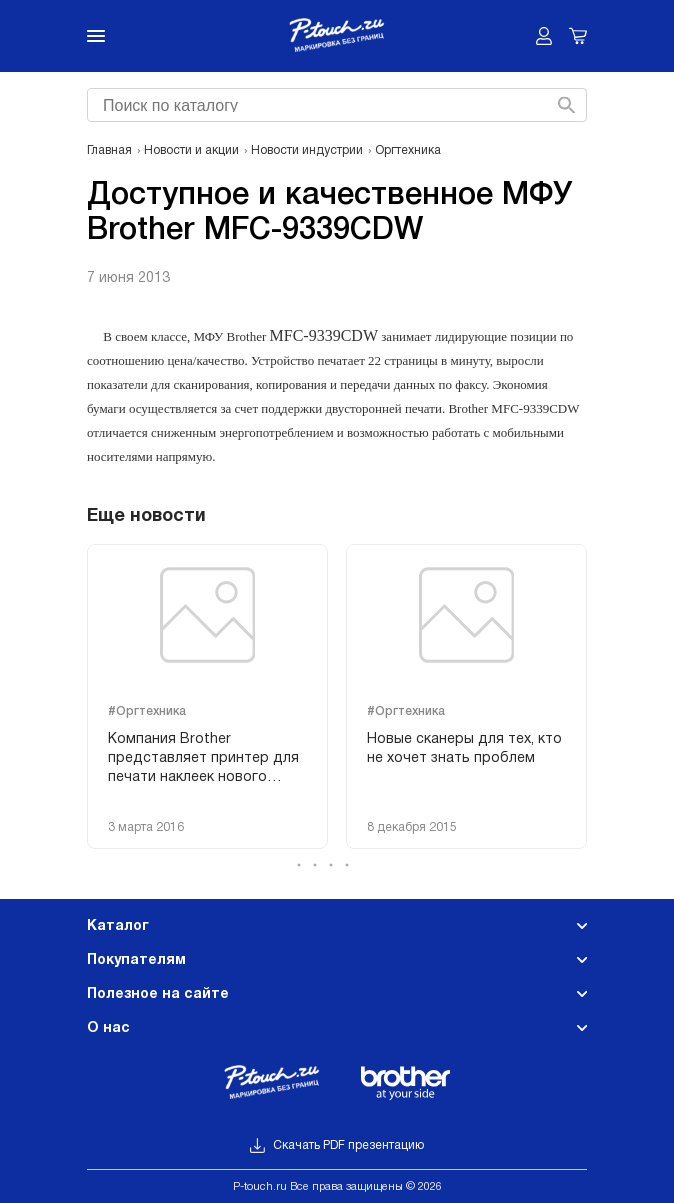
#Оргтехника (147, 711)
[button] (337, 865)
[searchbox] (334, 103)
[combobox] (334, 105)
